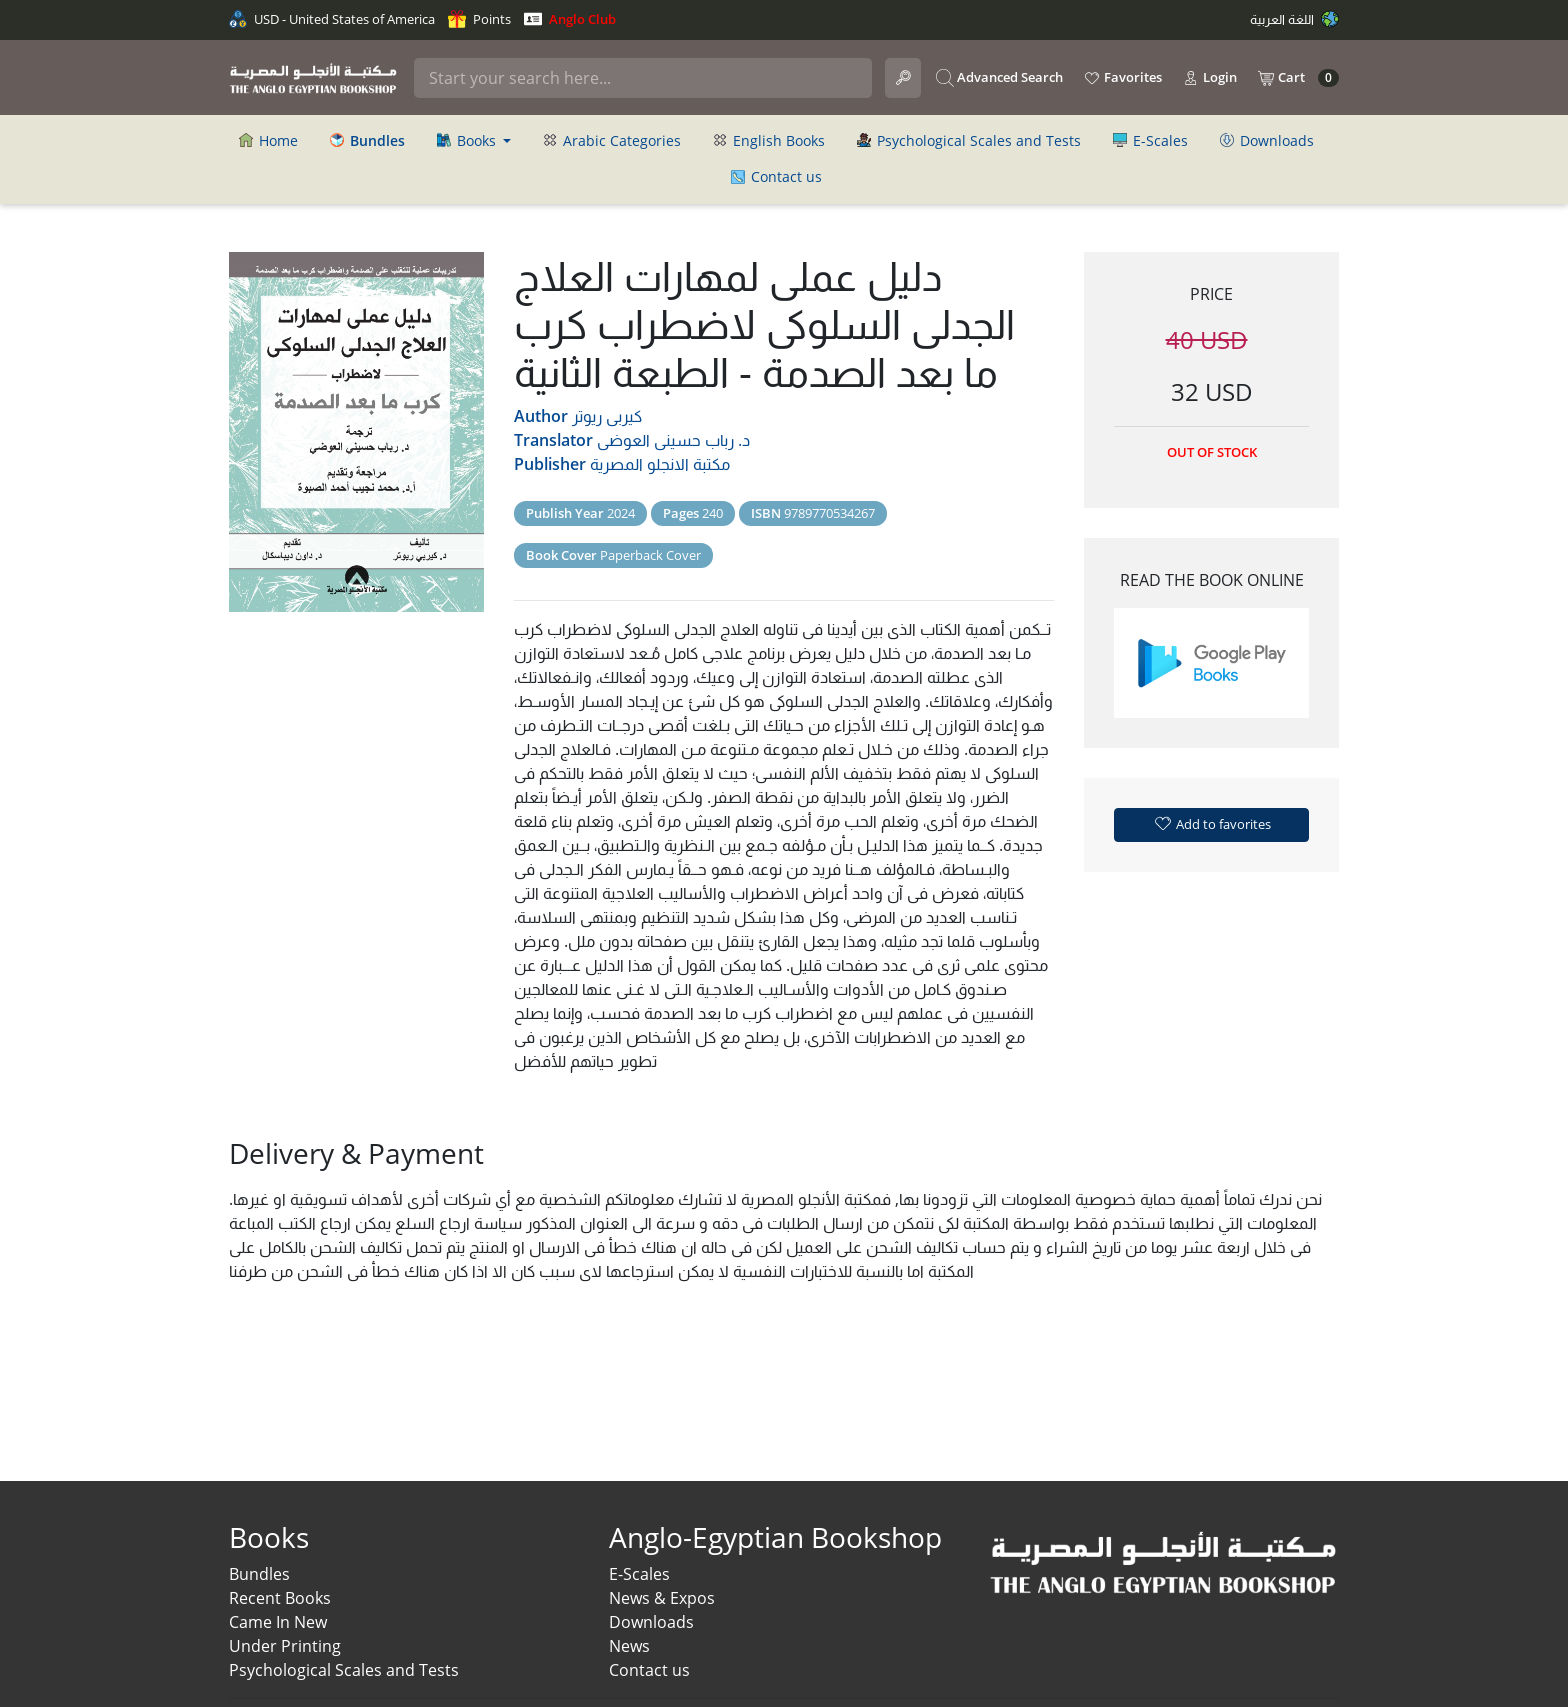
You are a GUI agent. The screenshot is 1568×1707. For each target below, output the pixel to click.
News (629, 1646)
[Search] (643, 78)
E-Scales (1150, 140)
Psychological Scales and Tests (969, 140)
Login (1209, 78)
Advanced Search (999, 78)
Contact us (776, 176)
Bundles (259, 1574)
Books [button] (468, 140)
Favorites (1122, 78)
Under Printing (285, 1646)
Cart (1298, 78)
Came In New (278, 1622)
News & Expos (662, 1598)
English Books (769, 140)
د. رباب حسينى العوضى (673, 440)
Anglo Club (570, 19)
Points (479, 19)
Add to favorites (1212, 823)
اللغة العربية (1294, 19)
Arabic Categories (612, 140)
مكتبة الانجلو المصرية (660, 464)
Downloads (1267, 140)
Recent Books (280, 1598)
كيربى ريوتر (607, 416)
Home (268, 140)
